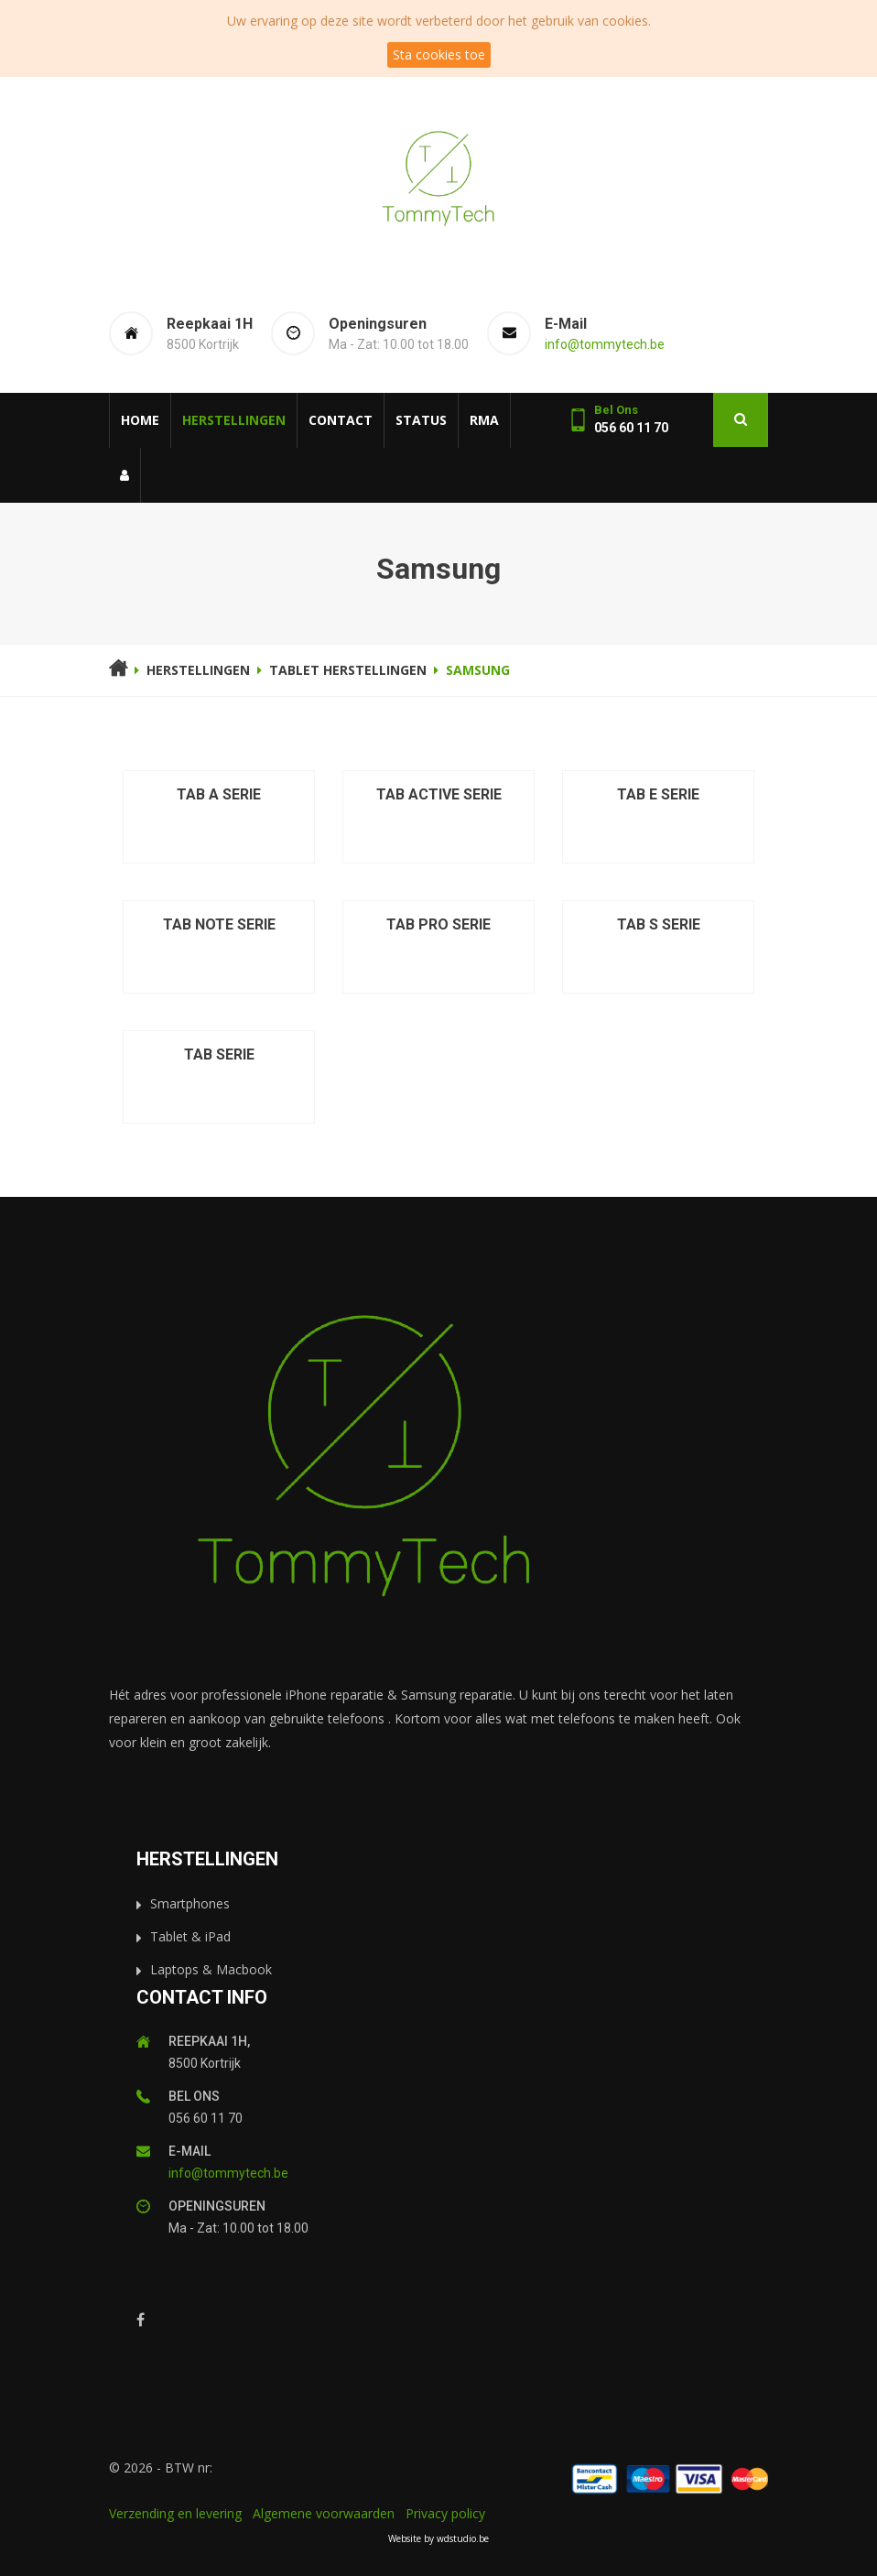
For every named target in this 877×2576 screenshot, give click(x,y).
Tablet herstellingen (348, 670)
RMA (484, 420)
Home (140, 420)
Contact (341, 420)
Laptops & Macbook (211, 1969)
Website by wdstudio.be (438, 2538)
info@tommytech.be (605, 344)
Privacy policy (445, 2513)
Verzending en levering (175, 2513)
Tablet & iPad (190, 1936)
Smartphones (190, 1903)
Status (421, 420)
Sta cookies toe (439, 54)
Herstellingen (234, 420)
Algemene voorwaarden (324, 2513)
